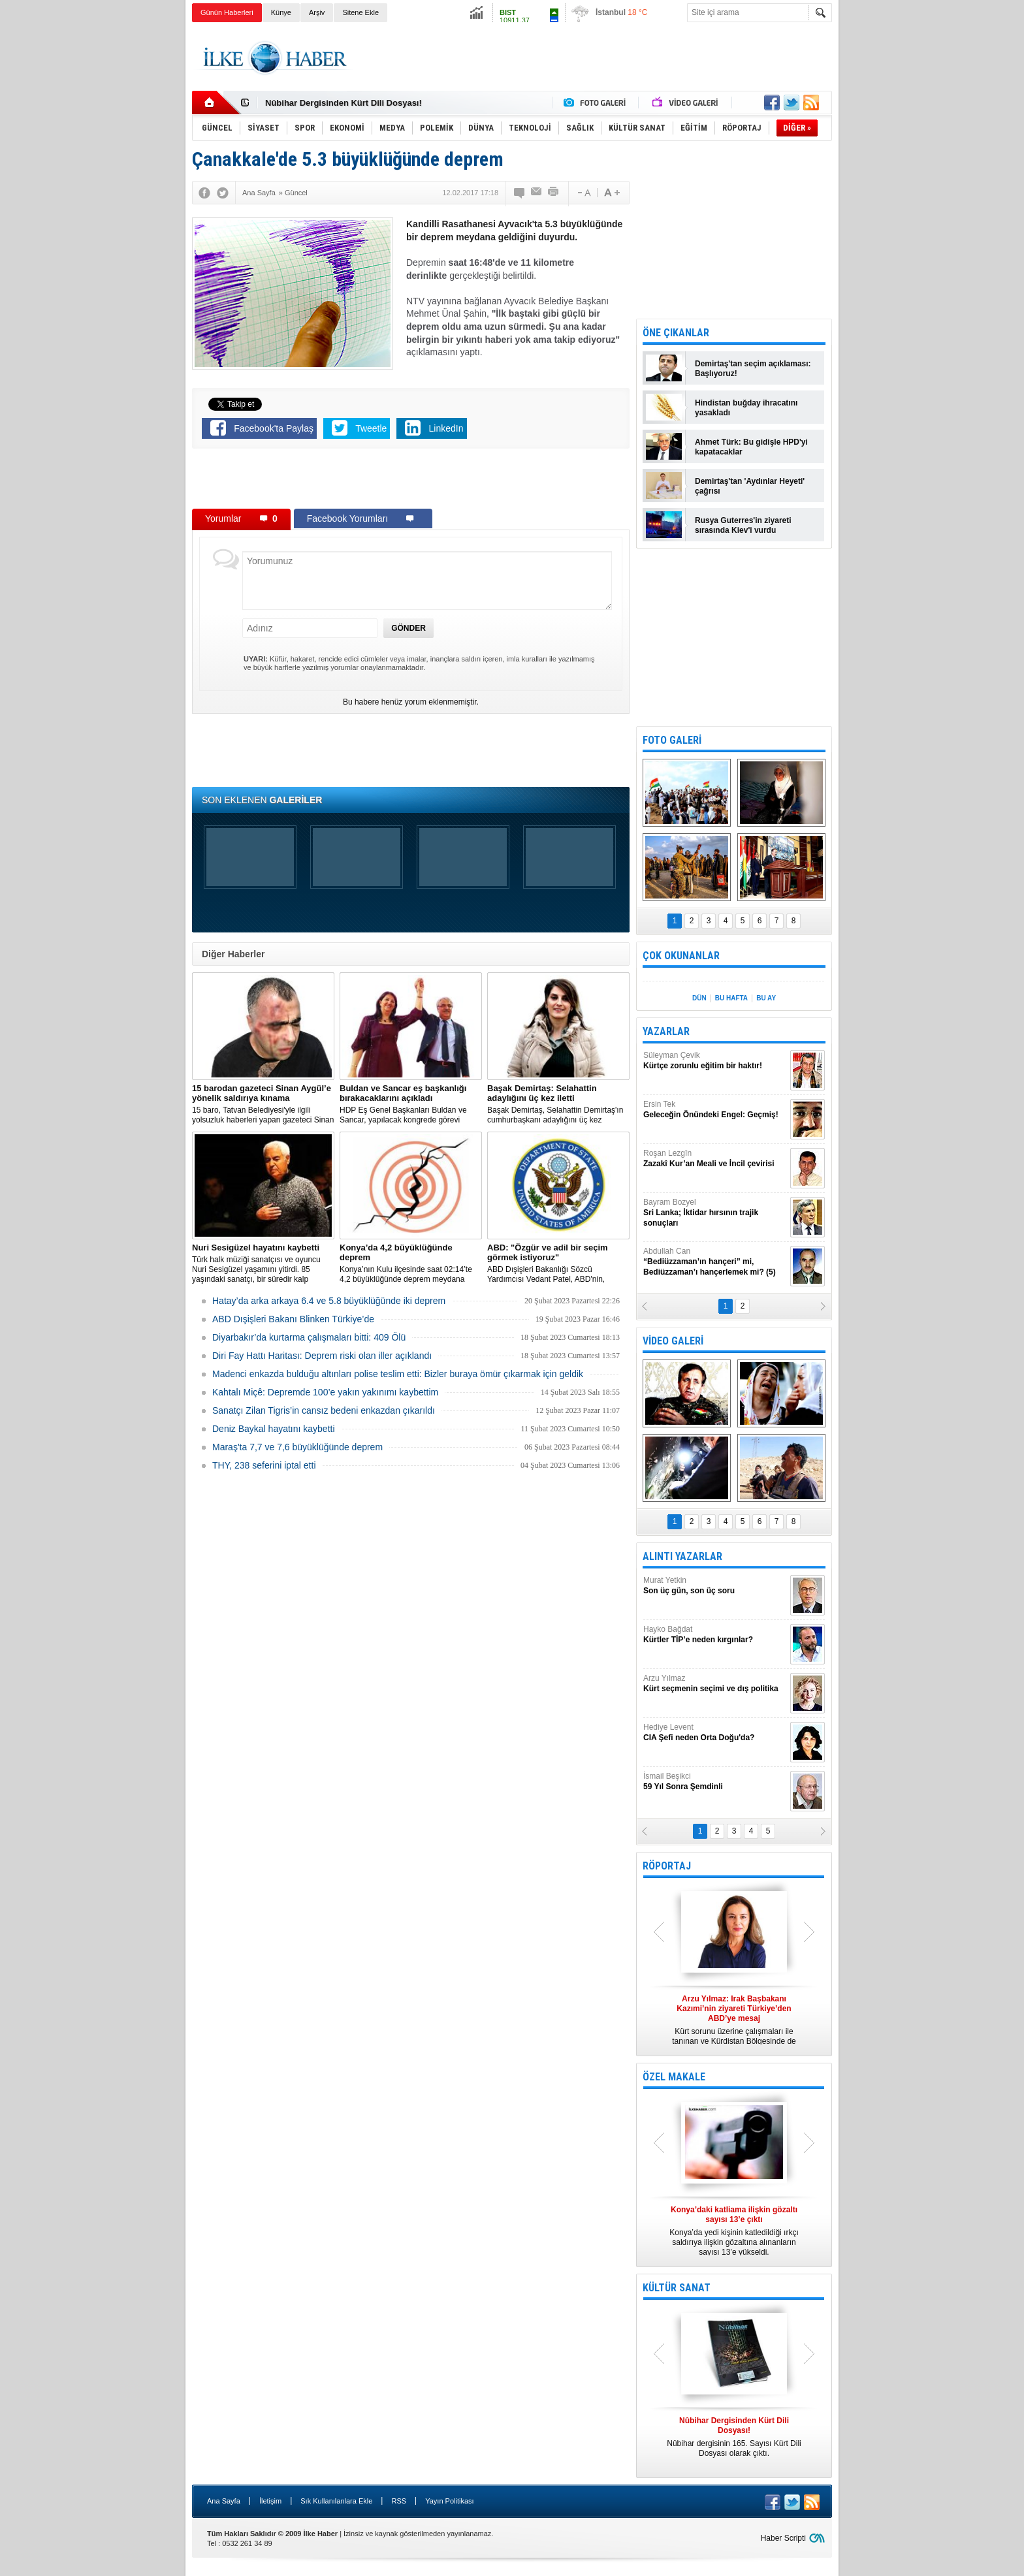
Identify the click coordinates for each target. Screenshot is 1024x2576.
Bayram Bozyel (715, 1213)
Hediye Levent (715, 1733)
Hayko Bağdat (715, 1635)
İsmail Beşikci (715, 1782)
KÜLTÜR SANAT (677, 2288)
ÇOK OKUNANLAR (681, 955)
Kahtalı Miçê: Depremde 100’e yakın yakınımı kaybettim (325, 1392)
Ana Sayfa (223, 2501)
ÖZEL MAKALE (674, 2077)
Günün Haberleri (226, 12)
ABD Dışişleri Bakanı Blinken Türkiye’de (293, 1319)
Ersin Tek (715, 1110)
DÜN (699, 998)
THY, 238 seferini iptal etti (264, 1465)
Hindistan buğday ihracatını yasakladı (746, 407)
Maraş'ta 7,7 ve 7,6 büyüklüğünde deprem (297, 1447)
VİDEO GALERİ (673, 1341)
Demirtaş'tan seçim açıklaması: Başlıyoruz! (753, 368)
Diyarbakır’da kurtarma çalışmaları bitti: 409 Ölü (309, 1337)
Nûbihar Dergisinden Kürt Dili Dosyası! (343, 103)
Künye (281, 12)
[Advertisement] (898, 228)
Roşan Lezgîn (715, 1159)
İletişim (270, 2501)
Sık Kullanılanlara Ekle (336, 2501)
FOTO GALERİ (672, 740)
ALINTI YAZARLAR (682, 1556)
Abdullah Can (715, 1262)
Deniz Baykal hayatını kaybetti (273, 1428)
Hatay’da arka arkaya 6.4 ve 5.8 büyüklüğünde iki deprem (328, 1301)
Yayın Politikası (449, 2501)
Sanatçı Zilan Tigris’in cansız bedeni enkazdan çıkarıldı (323, 1410)
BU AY (766, 998)
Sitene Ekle (360, 12)
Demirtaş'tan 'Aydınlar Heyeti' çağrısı (750, 486)
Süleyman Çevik (715, 1061)
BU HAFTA (731, 998)
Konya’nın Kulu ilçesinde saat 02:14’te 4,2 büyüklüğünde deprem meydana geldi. (411, 1263)
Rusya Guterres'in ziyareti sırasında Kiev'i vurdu (743, 525)
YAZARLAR (666, 1031)
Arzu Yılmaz (715, 1684)
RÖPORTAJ (667, 1866)
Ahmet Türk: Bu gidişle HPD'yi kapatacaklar (751, 446)
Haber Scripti (783, 2538)
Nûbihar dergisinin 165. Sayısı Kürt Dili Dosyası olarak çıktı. (734, 2437)
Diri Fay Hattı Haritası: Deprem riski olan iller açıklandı (322, 1355)
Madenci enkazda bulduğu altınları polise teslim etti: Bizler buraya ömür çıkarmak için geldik (397, 1374)
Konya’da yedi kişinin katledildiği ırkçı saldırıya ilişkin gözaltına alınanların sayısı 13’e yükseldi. (734, 2231)
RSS (398, 2501)
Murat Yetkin (715, 1586)
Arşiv (317, 12)
